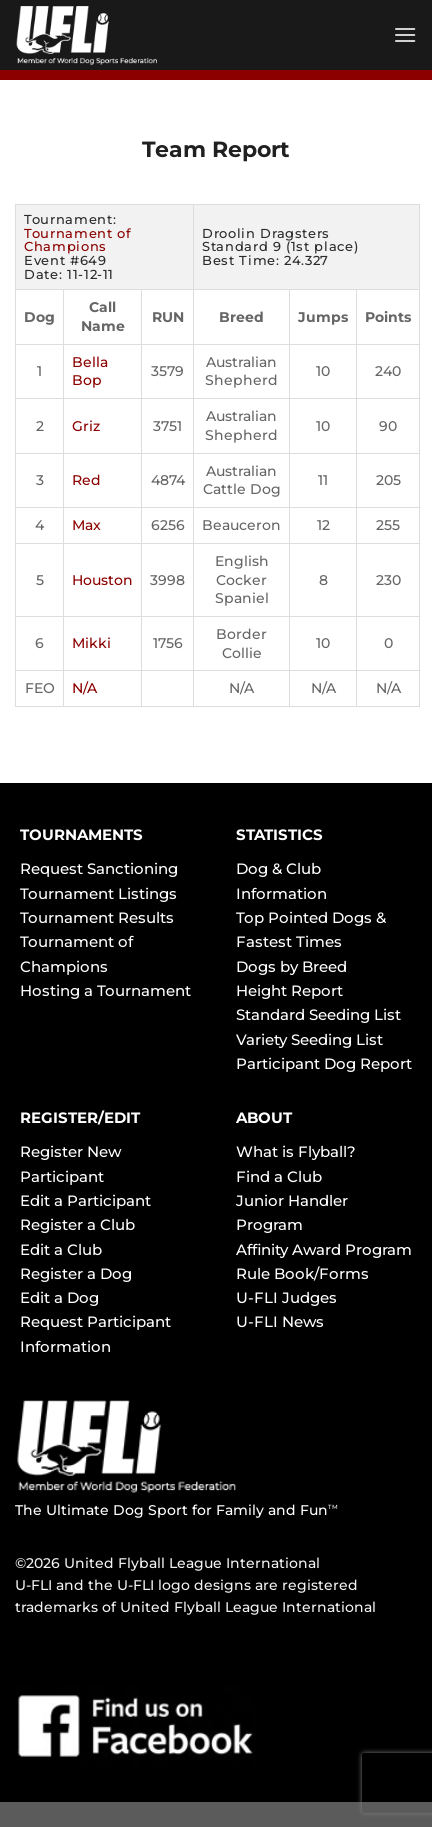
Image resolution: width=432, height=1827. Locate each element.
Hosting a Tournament (105, 990)
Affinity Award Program (324, 1249)
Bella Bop (90, 371)
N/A (84, 688)
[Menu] (405, 34)
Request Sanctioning (99, 868)
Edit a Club (61, 1249)
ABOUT (264, 1117)
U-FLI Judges (286, 1297)
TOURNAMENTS (81, 834)
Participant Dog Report (324, 1063)
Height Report (289, 990)
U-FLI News (280, 1321)
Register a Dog (76, 1273)
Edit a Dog (59, 1297)
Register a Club (77, 1224)
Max (86, 525)
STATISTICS (279, 834)
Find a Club (279, 1176)
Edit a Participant (85, 1200)
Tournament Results (97, 917)
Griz (86, 426)
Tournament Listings (98, 893)
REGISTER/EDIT (80, 1117)
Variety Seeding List (309, 1039)
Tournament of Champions (77, 240)
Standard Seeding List (318, 1014)
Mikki (91, 643)
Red (86, 480)
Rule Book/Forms (302, 1273)
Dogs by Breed (291, 966)
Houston (102, 580)
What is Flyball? (296, 1151)
